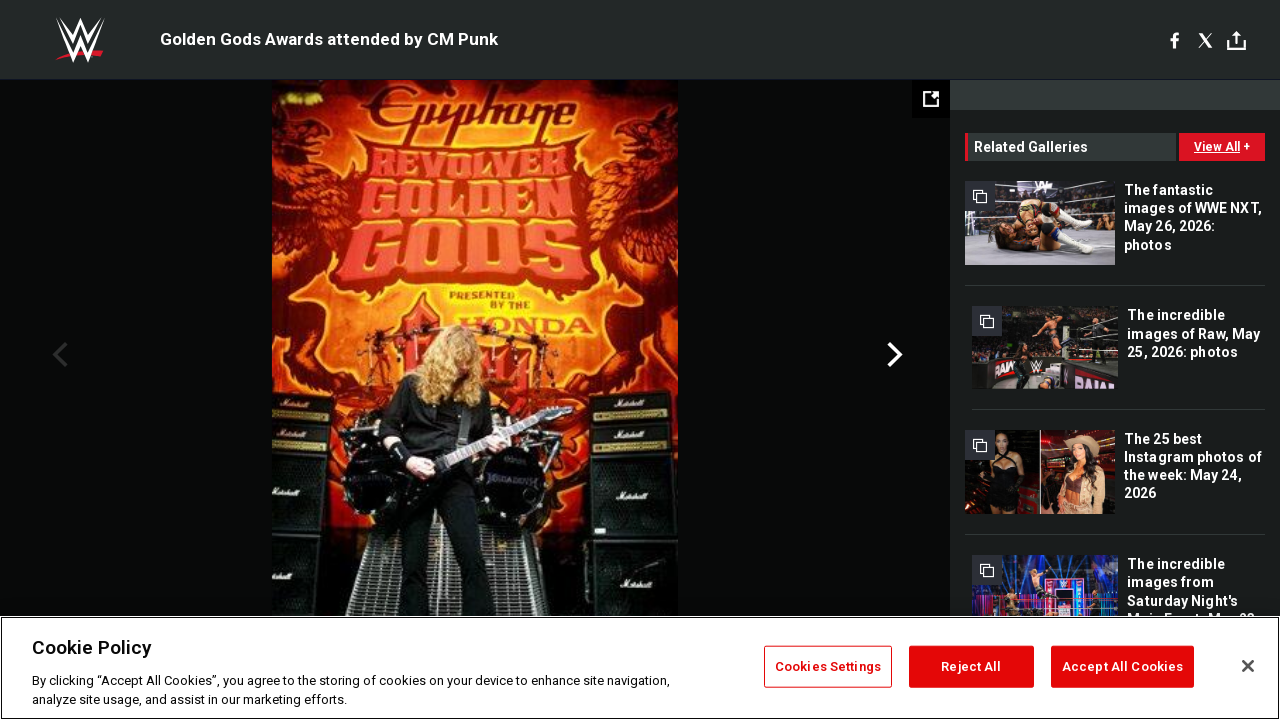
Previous (57, 355)
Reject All (971, 666)
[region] (640, 668)
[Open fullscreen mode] (931, 99)
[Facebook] (1174, 40)
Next (892, 355)
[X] (1205, 40)
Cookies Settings (828, 666)
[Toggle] (1236, 40)
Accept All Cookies (1122, 666)
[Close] (1248, 666)
